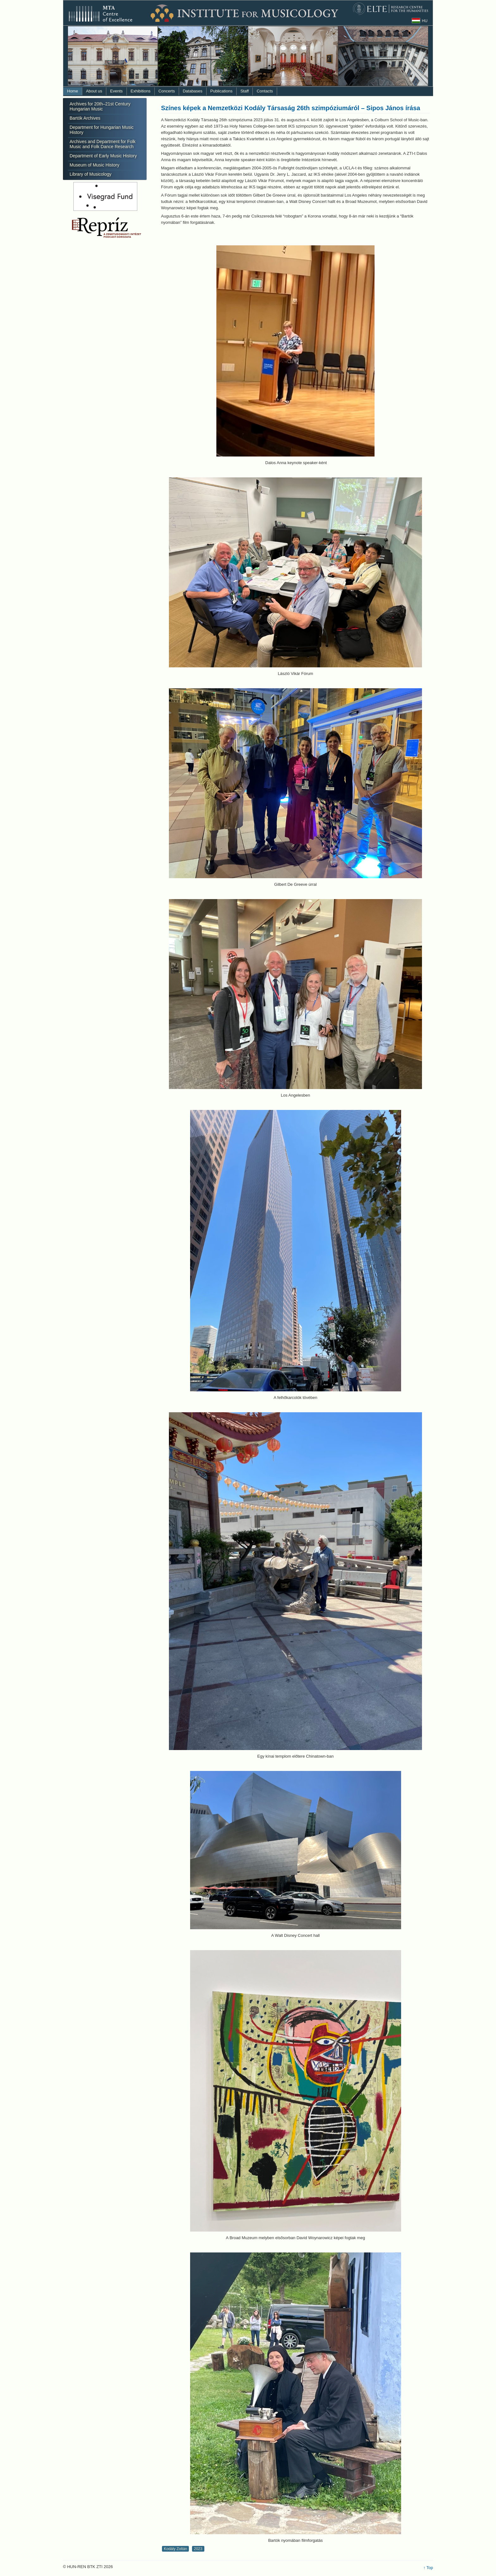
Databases (192, 91)
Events (116, 91)
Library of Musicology (90, 174)
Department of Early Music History (103, 155)
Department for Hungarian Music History (101, 130)
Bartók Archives (85, 118)
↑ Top (428, 2567)
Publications (221, 91)
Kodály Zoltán (175, 2549)
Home (72, 91)
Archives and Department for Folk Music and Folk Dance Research (103, 144)
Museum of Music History (94, 164)
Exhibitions (141, 91)
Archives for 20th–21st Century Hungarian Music (100, 106)
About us (94, 91)
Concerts (166, 91)
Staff (244, 91)
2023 (198, 2549)
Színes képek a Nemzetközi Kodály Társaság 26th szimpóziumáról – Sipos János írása (290, 107)
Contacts (265, 91)
